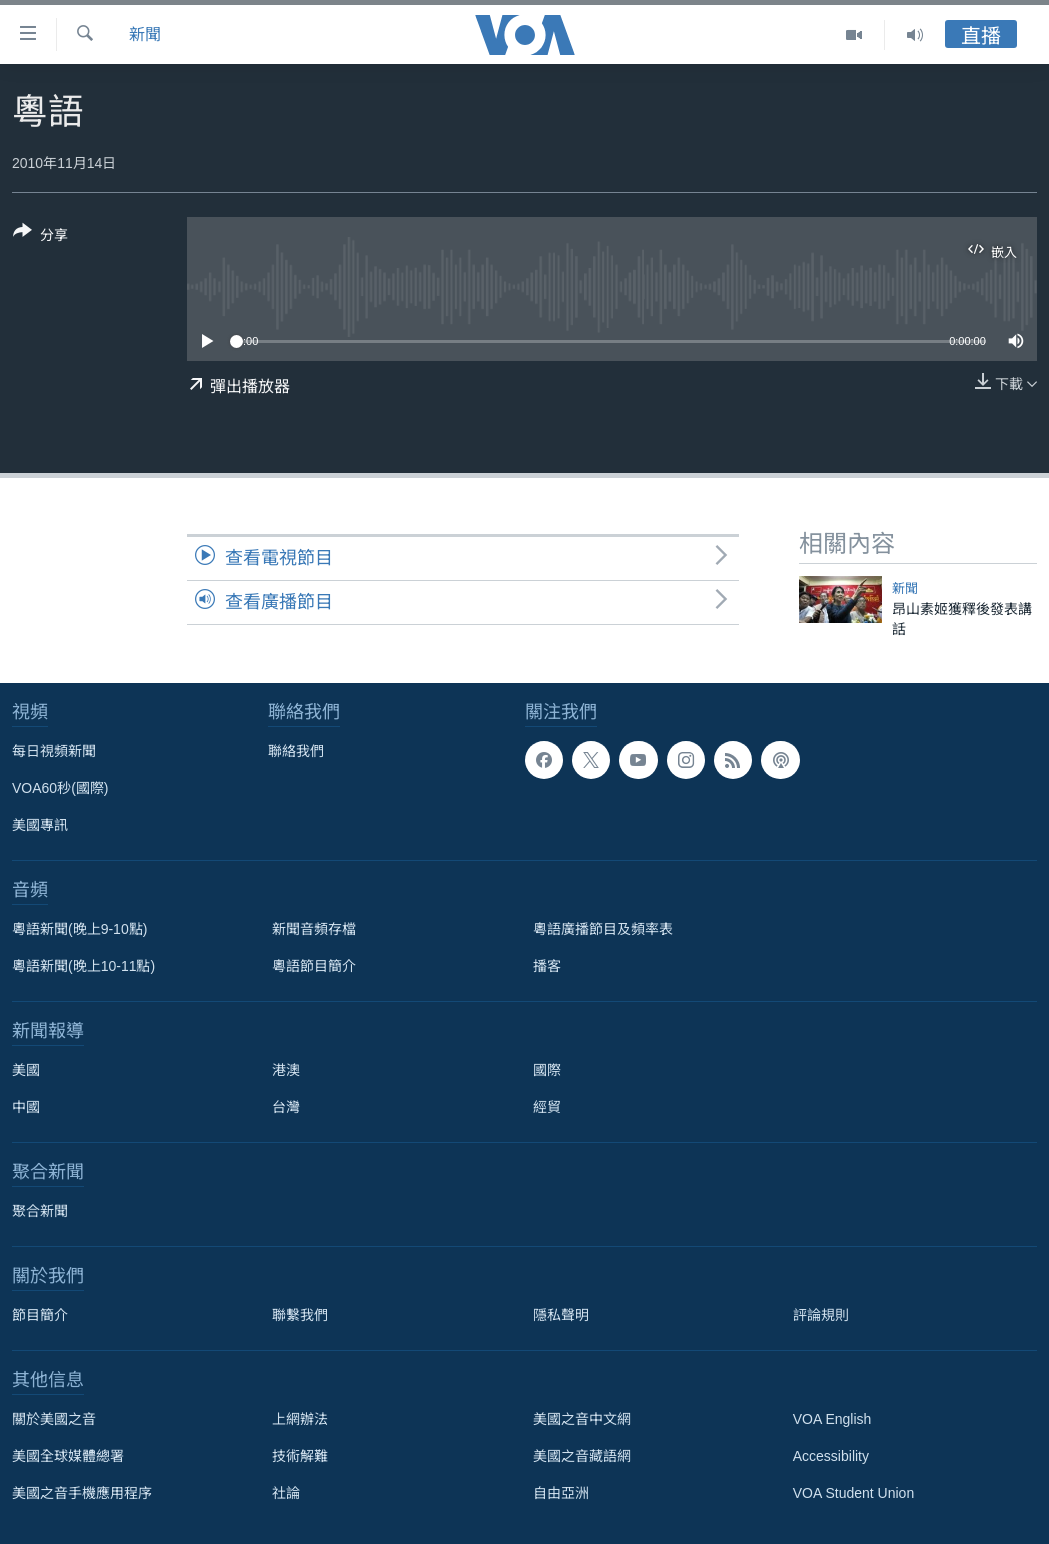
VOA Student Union (853, 1493)
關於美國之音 (54, 1419)
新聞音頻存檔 (314, 929)
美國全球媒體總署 (68, 1456)
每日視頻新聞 (54, 751)
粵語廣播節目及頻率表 (603, 929)
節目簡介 (40, 1315)
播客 (547, 966)
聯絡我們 (296, 751)
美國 (26, 1070)
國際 (547, 1070)
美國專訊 (40, 825)
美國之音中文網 (582, 1419)
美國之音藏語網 (582, 1456)
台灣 (286, 1107)
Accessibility (831, 1456)
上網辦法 (300, 1419)
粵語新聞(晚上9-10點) (79, 929)
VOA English (832, 1419)
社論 (286, 1493)
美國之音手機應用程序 (82, 1493)
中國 (26, 1107)
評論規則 (821, 1315)
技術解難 (300, 1456)
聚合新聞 (40, 1211)
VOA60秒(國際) (60, 788)
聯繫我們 (300, 1315)
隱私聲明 (561, 1315)
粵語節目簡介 (314, 966)
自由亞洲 (561, 1493)
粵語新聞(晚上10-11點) (83, 966)
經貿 (547, 1107)
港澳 (286, 1070)
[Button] (40, 237)
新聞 (145, 34)
